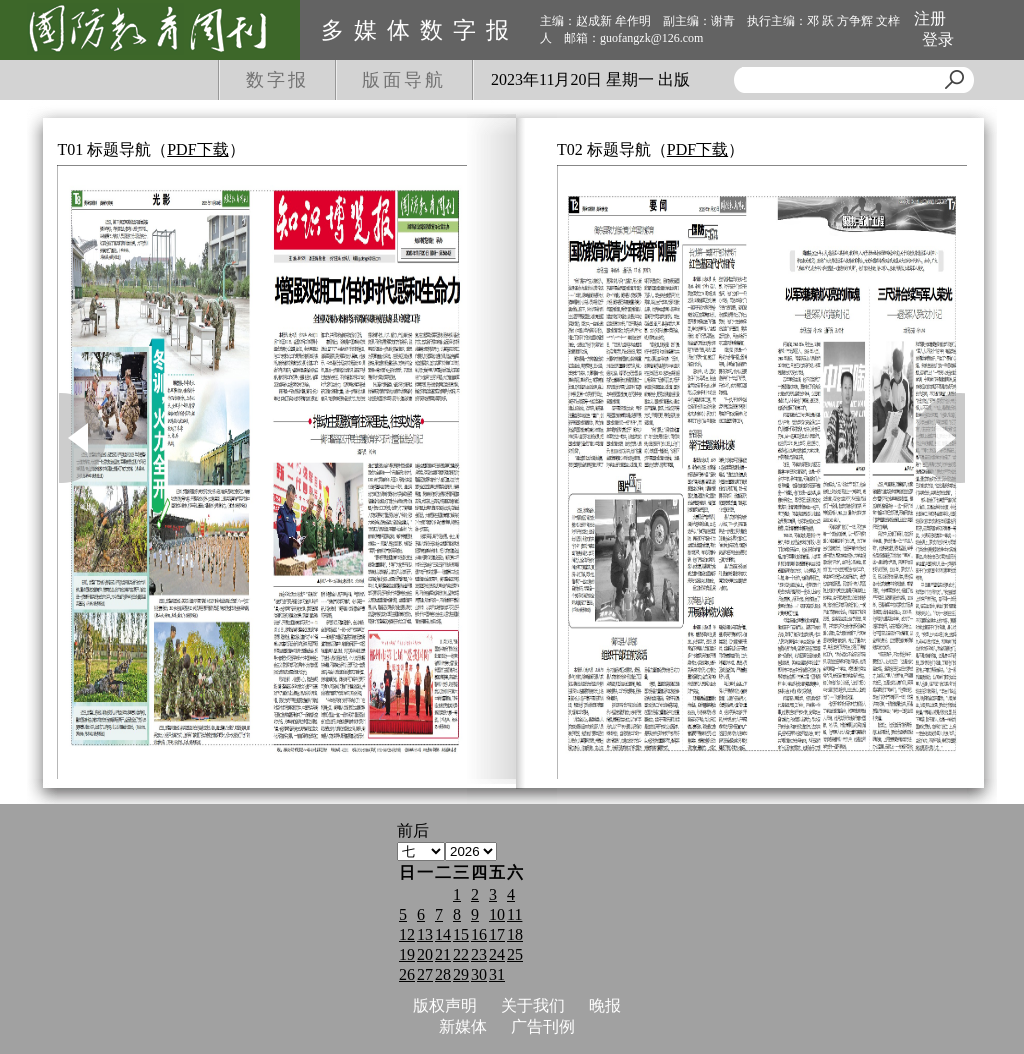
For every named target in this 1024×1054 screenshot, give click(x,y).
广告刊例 (543, 1026)
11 (514, 914)
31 (497, 974)
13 (425, 934)
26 (407, 974)
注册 (930, 18)
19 (407, 954)
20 (425, 954)
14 (443, 934)
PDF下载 (197, 149)
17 (497, 934)
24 (497, 954)
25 (515, 954)
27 (425, 974)
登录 (938, 39)
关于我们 (533, 1005)
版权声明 (445, 1005)
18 (515, 934)
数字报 (277, 80)
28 (443, 974)
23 (479, 954)
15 (461, 934)
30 (479, 974)
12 (407, 934)
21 (443, 954)
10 (497, 914)
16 (479, 934)
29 (461, 974)
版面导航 (404, 80)
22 (461, 954)
